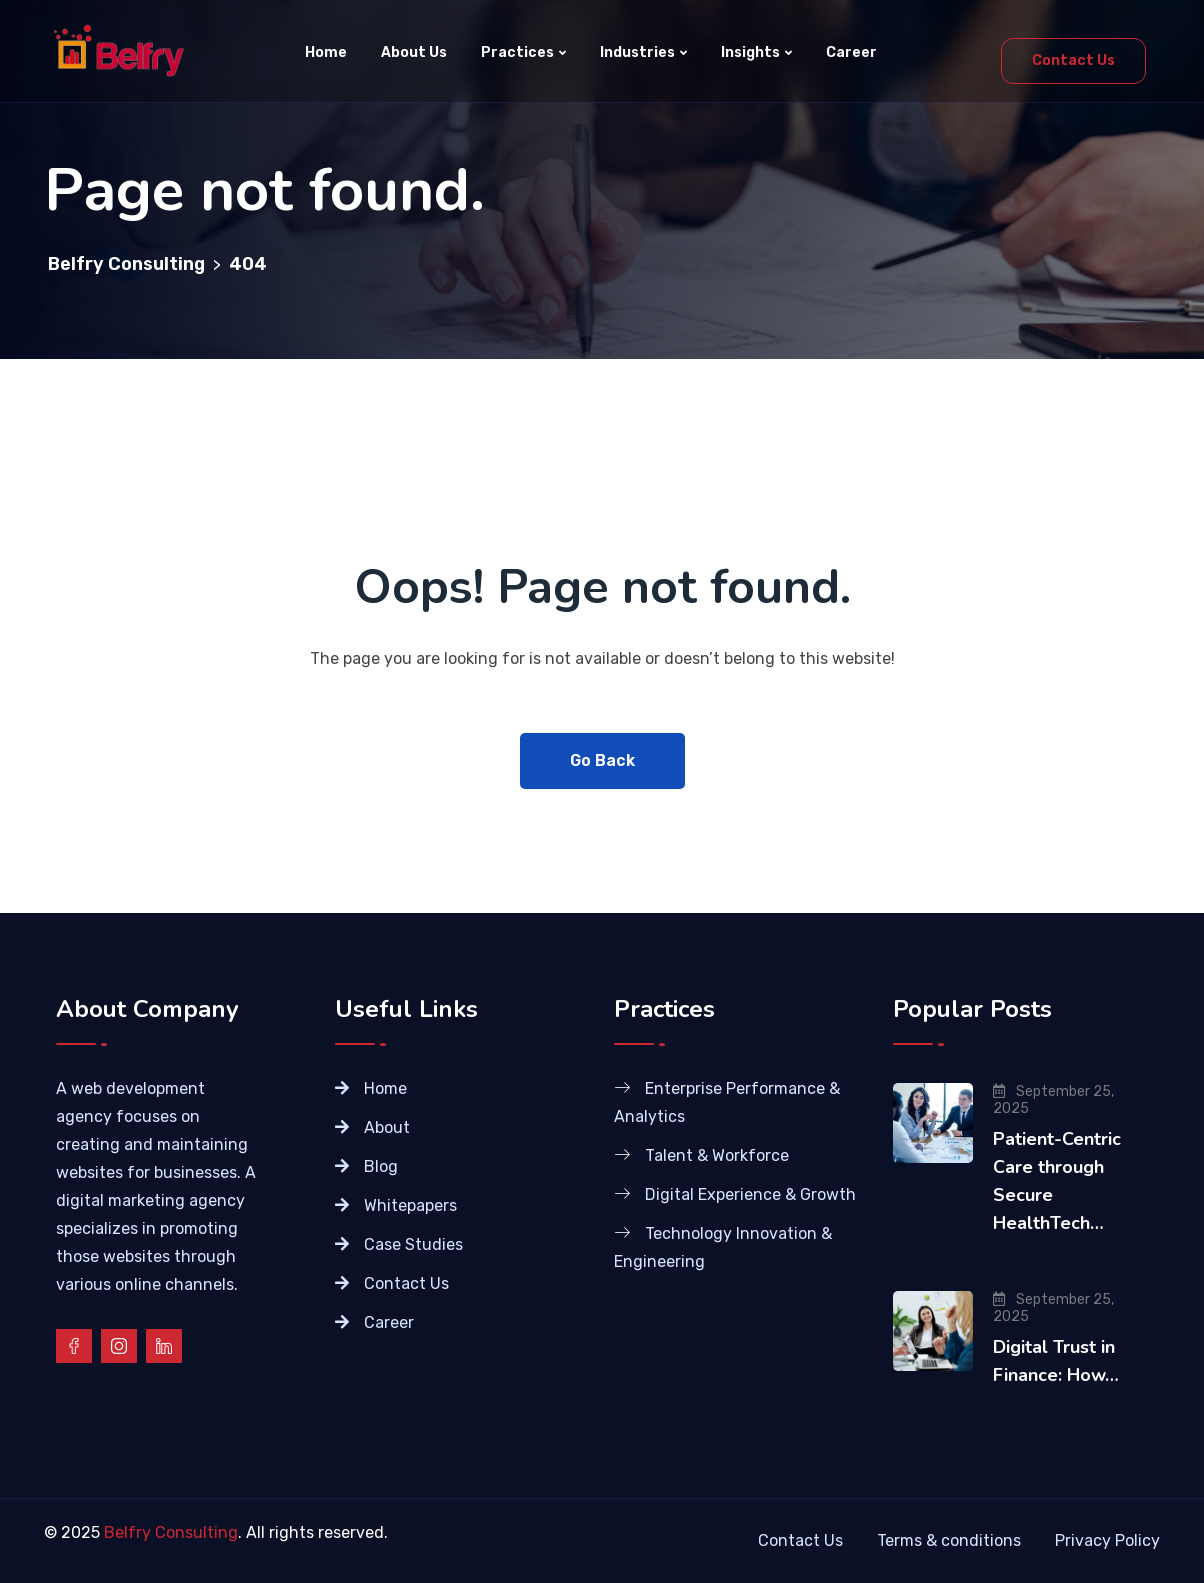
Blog (381, 1166)
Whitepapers (410, 1205)
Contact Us (1073, 60)
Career (851, 52)
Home (326, 52)
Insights (750, 52)
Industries (637, 52)
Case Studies (413, 1244)
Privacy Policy (1107, 1540)
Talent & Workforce (717, 1155)
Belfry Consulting (171, 1532)
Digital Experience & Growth (750, 1194)
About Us (414, 52)
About (387, 1127)
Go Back (602, 760)
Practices (517, 52)
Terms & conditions (949, 1540)
